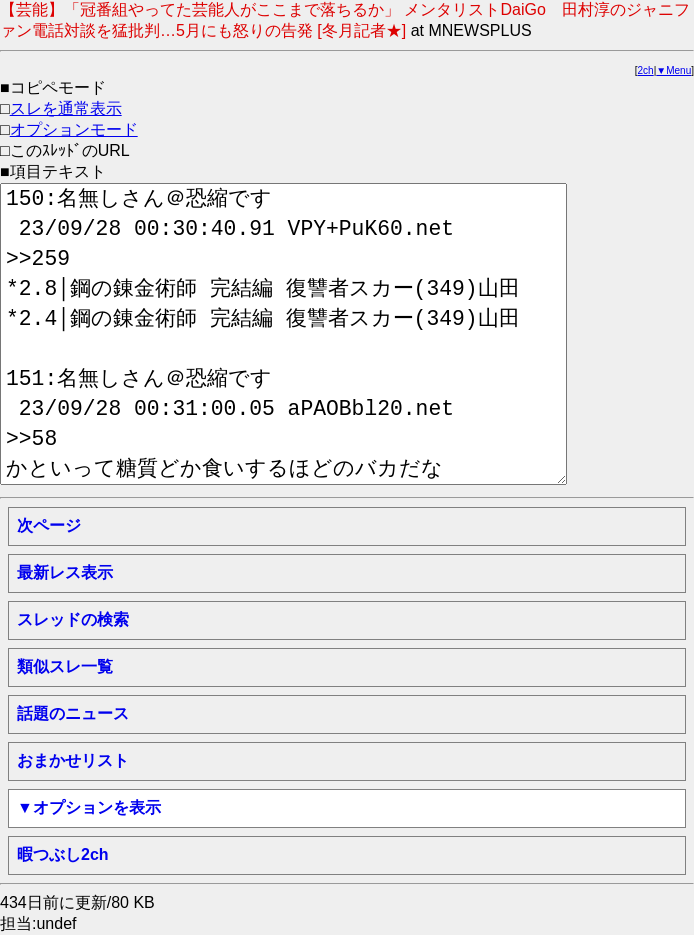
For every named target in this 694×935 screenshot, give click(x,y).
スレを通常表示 (66, 108)
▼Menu (673, 70)
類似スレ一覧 (65, 666)
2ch (646, 70)
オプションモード (74, 129)
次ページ (49, 525)
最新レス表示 (65, 572)
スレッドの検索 (73, 619)
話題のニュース (73, 713)
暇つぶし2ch (63, 854)
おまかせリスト (73, 760)
